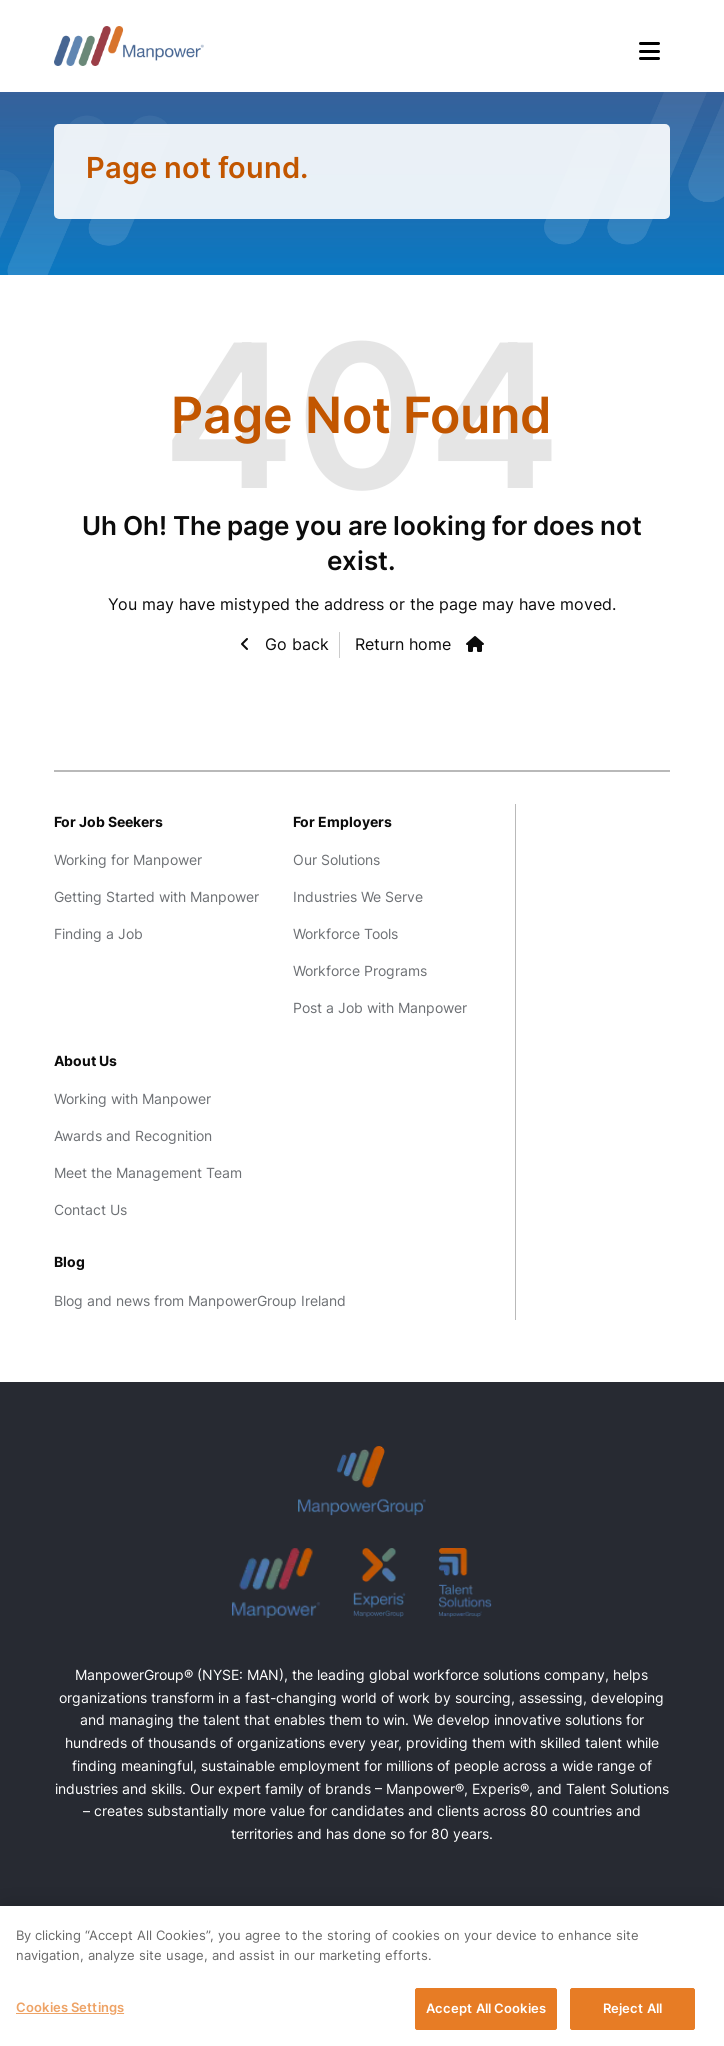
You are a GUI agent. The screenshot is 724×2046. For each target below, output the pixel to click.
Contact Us (90, 1209)
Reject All (632, 2014)
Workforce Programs (360, 970)
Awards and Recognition (133, 1135)
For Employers (342, 821)
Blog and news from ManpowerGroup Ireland (200, 1300)
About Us (85, 1060)
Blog (69, 1261)
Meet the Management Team (148, 1172)
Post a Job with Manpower (380, 1007)
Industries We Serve (358, 896)
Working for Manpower (128, 859)
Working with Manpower (132, 1098)
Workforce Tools (345, 933)
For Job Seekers (108, 821)
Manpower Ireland (129, 46)
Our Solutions (336, 859)
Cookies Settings (70, 2013)
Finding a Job (98, 933)
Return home (403, 644)
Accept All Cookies (486, 2014)
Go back (294, 644)
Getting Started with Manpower (156, 896)
